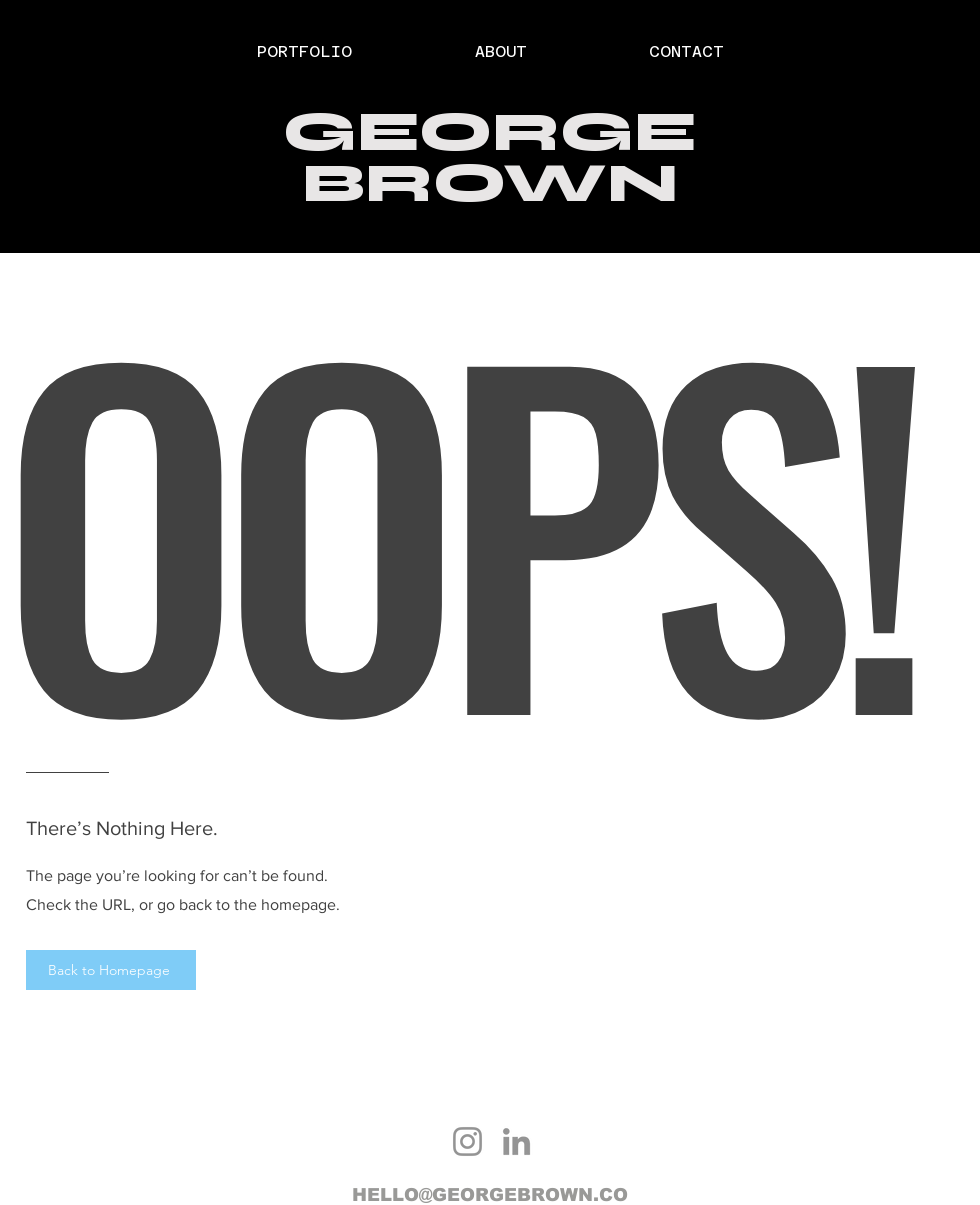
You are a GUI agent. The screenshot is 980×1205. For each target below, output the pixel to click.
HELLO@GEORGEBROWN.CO (490, 1195)
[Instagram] (467, 1141)
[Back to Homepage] (111, 970)
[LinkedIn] (516, 1141)
